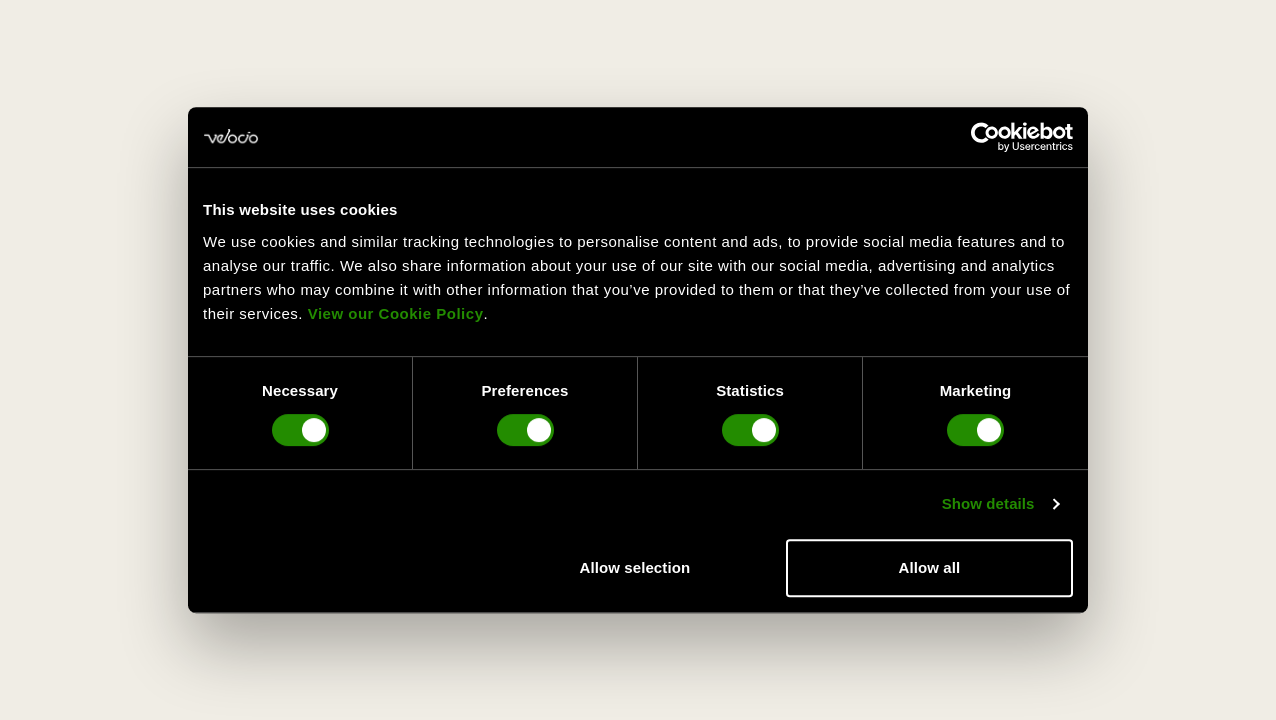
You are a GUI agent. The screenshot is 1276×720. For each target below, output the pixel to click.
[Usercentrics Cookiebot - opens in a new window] (985, 137)
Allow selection (635, 567)
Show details (988, 503)
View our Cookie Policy (396, 313)
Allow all (930, 567)
